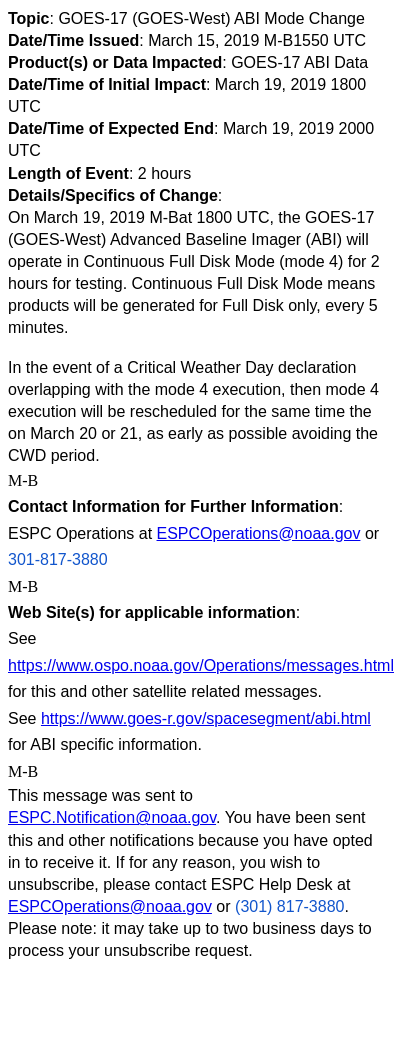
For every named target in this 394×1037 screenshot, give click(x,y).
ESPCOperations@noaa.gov (259, 533)
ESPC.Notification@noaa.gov (112, 817)
